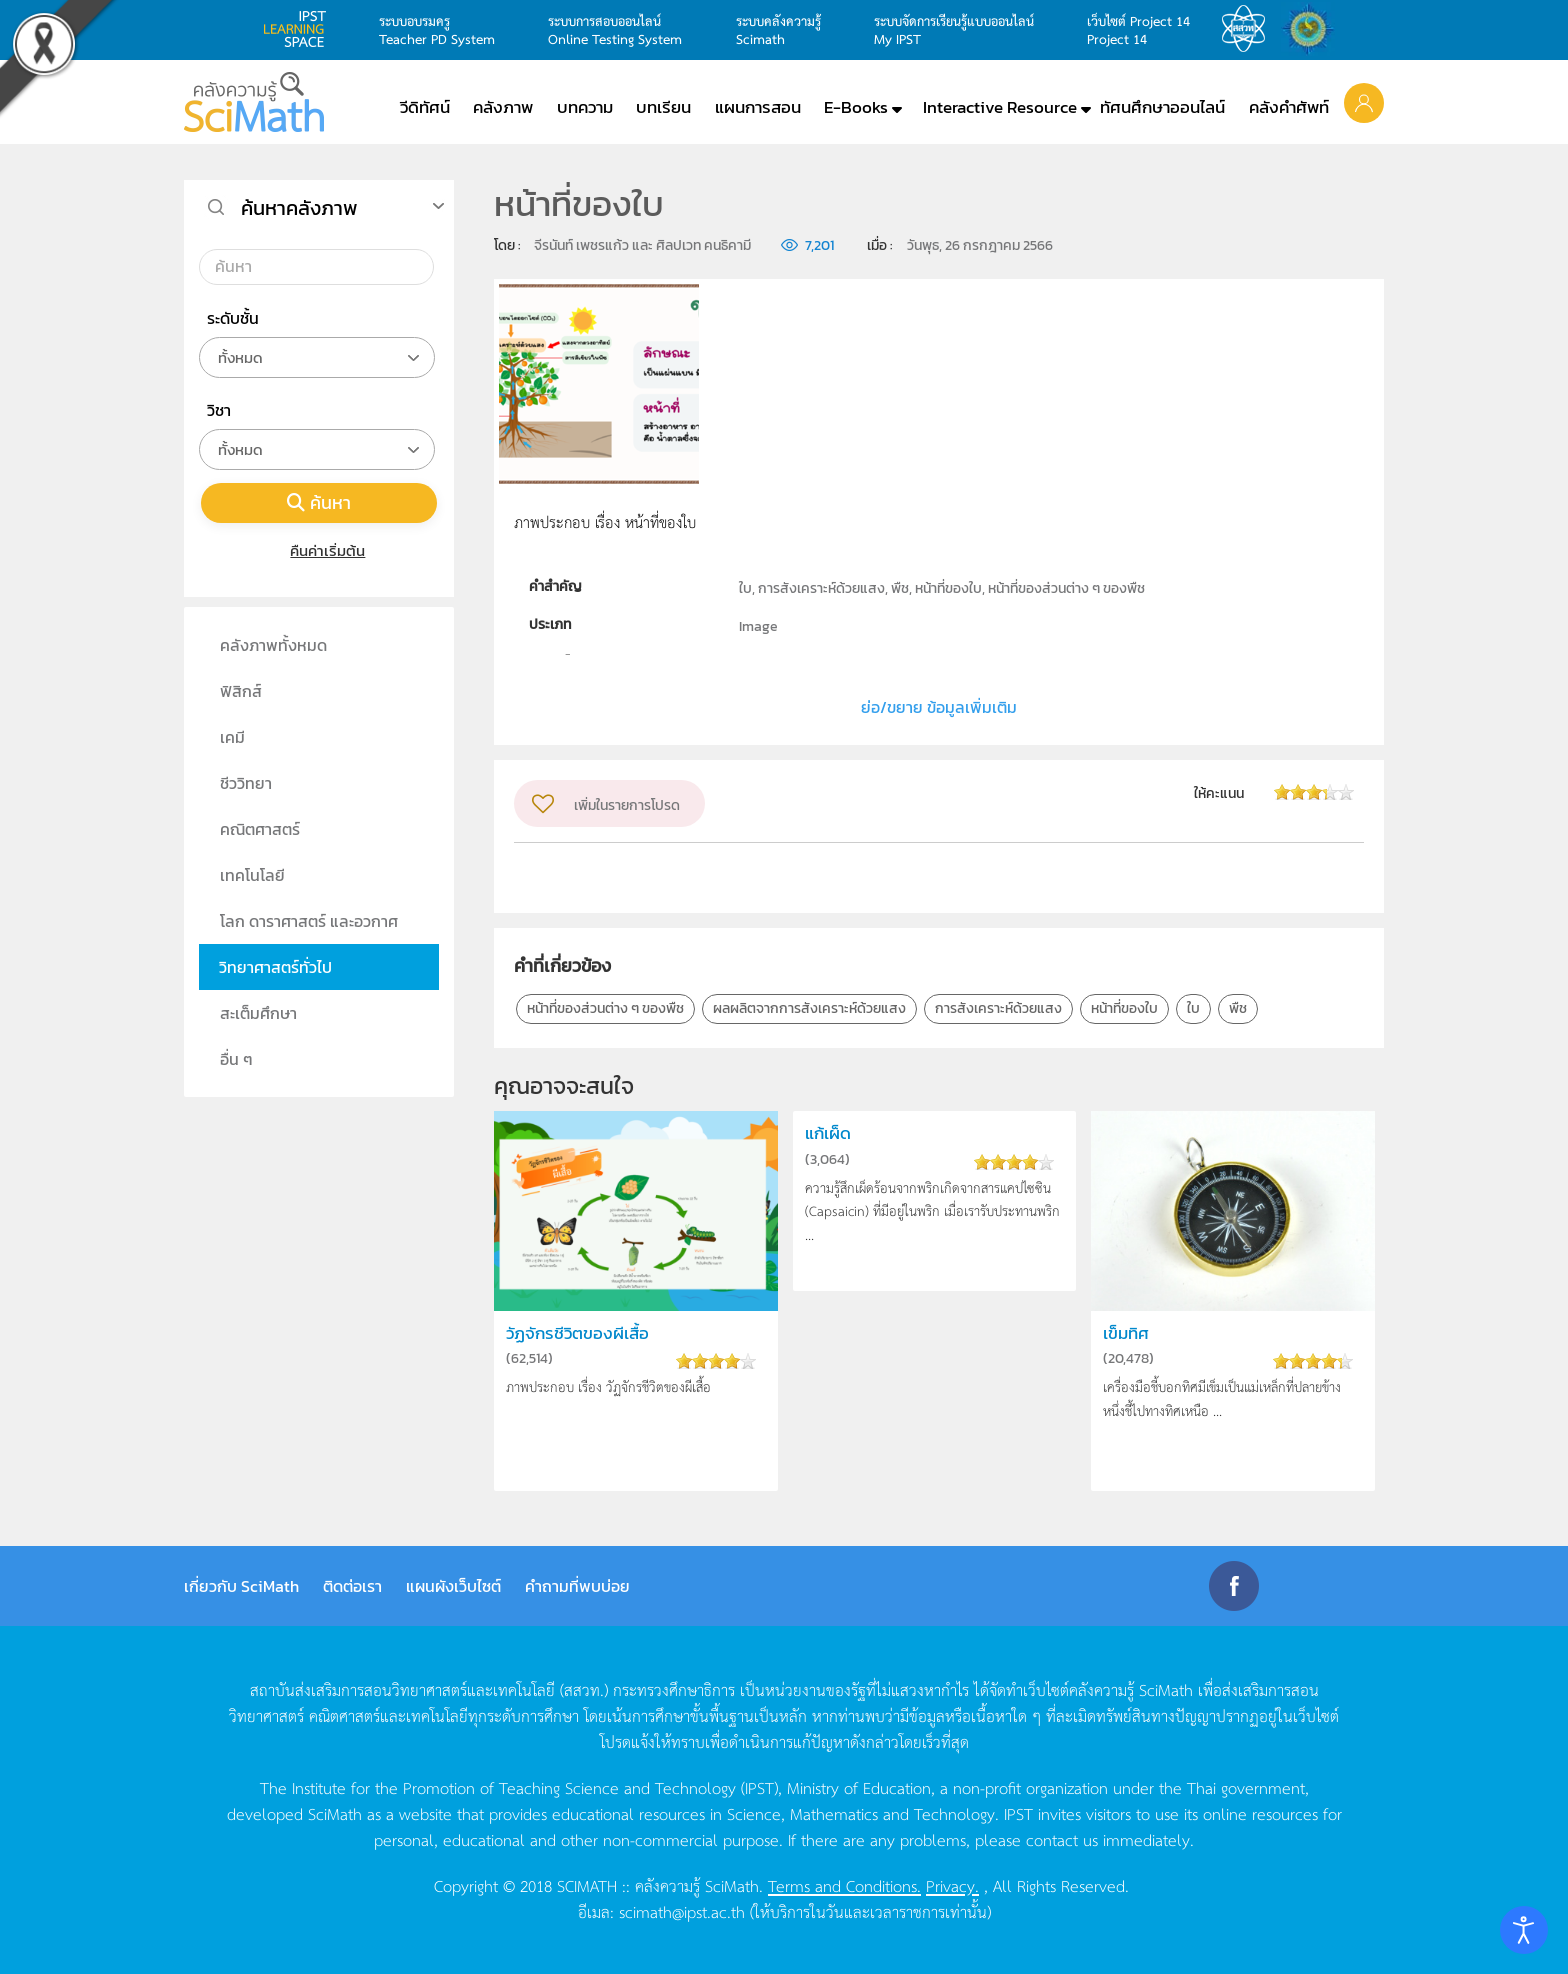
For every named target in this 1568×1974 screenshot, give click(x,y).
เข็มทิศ (1126, 1333)
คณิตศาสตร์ (260, 829)
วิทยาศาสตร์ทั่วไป (275, 967)
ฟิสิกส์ (241, 691)
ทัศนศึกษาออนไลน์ (1162, 107)
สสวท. (1249, 29)
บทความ (585, 107)
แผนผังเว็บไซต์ (453, 1586)
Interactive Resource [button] (1000, 107)
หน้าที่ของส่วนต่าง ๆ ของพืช (605, 1008)
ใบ (1193, 1008)
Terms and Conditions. (844, 1885)
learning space (300, 29)
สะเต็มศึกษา (258, 1013)
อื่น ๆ (236, 1059)
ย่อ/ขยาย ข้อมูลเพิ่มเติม (939, 707)
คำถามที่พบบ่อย (577, 1586)
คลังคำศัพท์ (1289, 107)
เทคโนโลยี (252, 875)
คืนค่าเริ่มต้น (319, 550)
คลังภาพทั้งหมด (273, 645)
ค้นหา (319, 502)
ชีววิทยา (246, 783)
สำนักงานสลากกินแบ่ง (1313, 29)
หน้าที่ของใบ (1124, 1008)
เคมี (232, 737)
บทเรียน (663, 107)
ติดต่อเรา (352, 1586)
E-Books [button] (856, 107)
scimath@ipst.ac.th (682, 1911)
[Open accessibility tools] (1524, 1930)
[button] (1364, 102)
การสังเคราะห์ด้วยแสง (998, 1008)
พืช (1238, 1008)
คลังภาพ (503, 107)
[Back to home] (254, 102)
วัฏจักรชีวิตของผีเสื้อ (577, 1333)
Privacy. (952, 1885)
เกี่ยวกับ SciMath (241, 1586)
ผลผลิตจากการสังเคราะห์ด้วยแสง (809, 1008)
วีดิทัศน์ (425, 107)
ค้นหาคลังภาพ (299, 208)
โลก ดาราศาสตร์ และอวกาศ (309, 921)
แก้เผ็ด (828, 1133)
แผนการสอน (758, 107)
